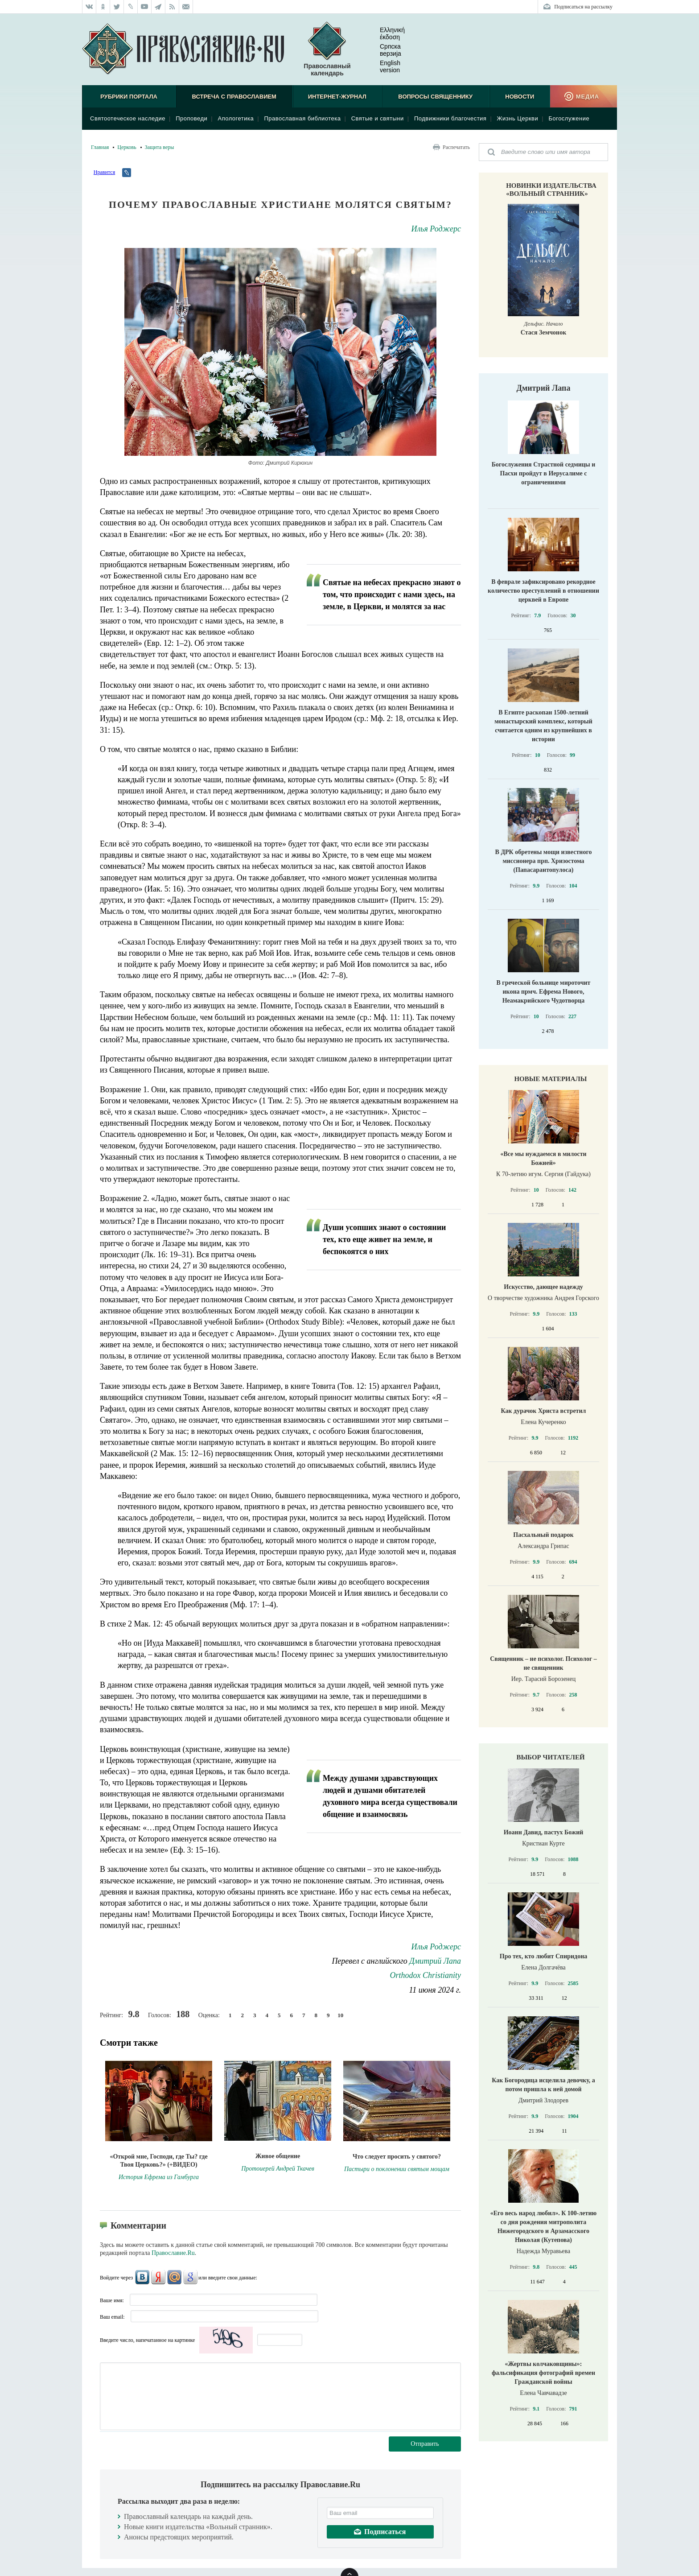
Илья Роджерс (436, 228)
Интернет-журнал (337, 96)
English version (383, 66)
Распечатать (456, 147)
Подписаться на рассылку (583, 7)
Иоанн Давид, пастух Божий (544, 1832)
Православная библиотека (302, 118)
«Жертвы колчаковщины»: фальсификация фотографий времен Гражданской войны (543, 2373)
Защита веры (159, 147)
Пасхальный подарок (543, 1535)
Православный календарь (327, 49)
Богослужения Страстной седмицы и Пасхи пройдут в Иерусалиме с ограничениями (544, 473)
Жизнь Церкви (518, 118)
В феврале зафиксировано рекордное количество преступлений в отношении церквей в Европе (543, 590)
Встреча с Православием (234, 96)
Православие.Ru (173, 2253)
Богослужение (568, 118)
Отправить (425, 2443)
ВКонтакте (142, 2277)
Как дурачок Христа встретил (543, 1411)
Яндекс (158, 2277)
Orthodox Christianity (425, 1975)
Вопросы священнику (435, 96)
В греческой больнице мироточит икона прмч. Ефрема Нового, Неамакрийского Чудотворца (544, 991)
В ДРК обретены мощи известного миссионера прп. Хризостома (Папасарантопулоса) (543, 861)
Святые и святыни (377, 118)
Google (190, 2277)
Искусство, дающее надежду (543, 1287)
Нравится (104, 172)
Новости (519, 96)
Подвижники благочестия (450, 118)
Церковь (126, 147)
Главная (100, 147)
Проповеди (191, 118)
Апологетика (236, 118)
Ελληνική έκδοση (385, 33)
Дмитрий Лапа (435, 1961)
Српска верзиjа (383, 50)
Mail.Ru (174, 2277)
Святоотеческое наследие (127, 118)
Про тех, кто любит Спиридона (544, 1956)
